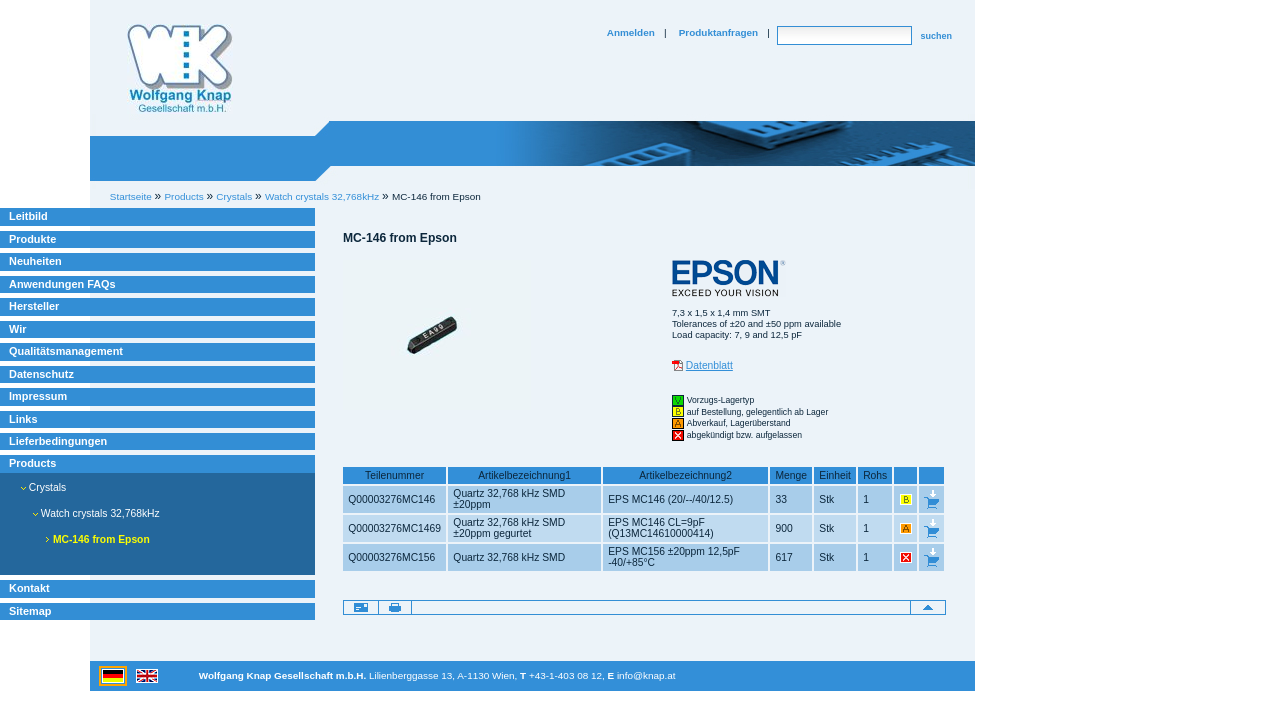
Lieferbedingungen (58, 441)
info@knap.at (646, 675)
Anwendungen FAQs (62, 284)
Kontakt (29, 588)
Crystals (43, 487)
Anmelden (631, 32)
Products (32, 463)
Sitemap (30, 611)
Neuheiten (35, 261)
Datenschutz (41, 374)
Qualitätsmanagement (66, 351)
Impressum (38, 396)
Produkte (32, 239)
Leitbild (28, 216)
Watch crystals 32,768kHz (322, 196)
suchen (936, 36)
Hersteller (34, 306)
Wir (17, 329)
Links (23, 419)
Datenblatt (709, 365)
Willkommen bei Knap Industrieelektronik (180, 69)
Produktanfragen (718, 32)
